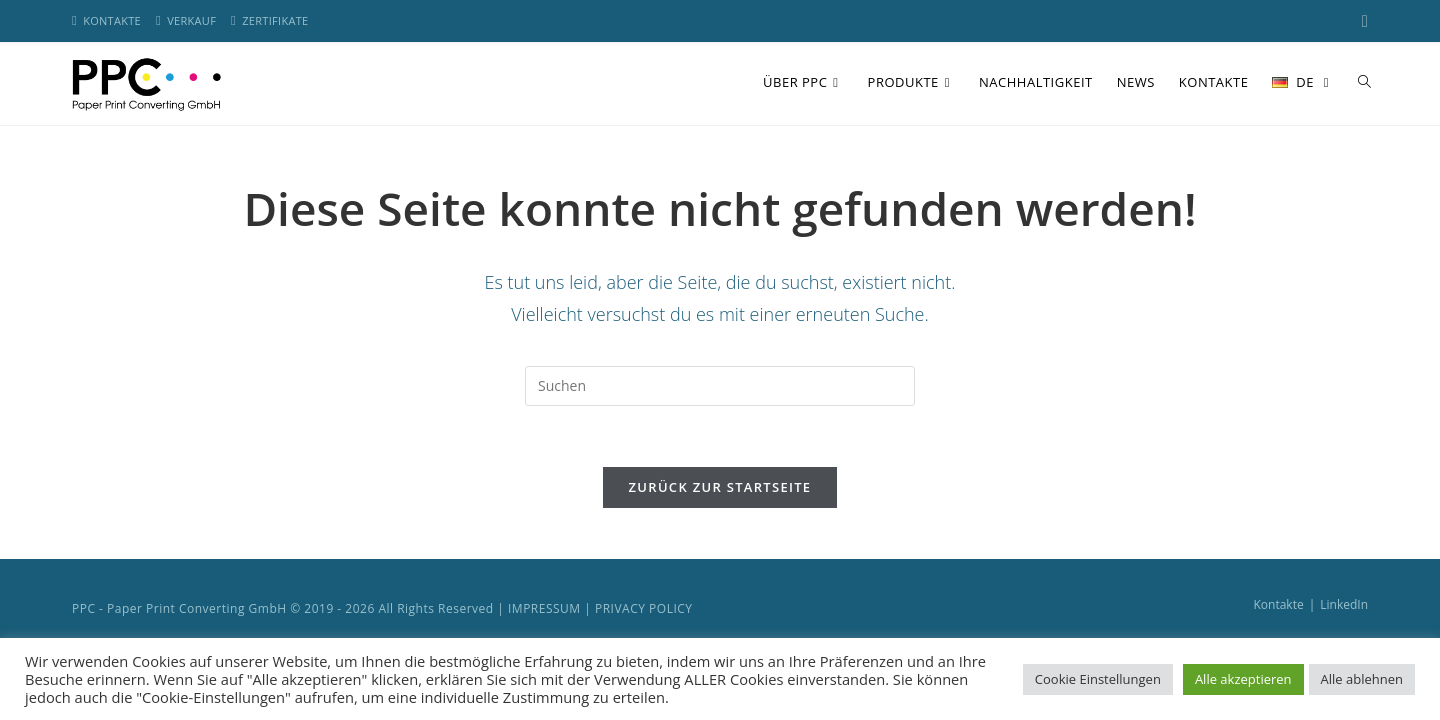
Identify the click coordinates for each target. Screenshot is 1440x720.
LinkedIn (1344, 604)
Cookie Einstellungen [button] (1098, 679)
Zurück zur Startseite (720, 487)
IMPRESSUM (544, 608)
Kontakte (1278, 604)
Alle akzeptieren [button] (1243, 679)
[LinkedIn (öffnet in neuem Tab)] (1362, 21)
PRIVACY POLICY (644, 608)
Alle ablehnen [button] (1362, 679)
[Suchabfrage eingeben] (720, 386)
